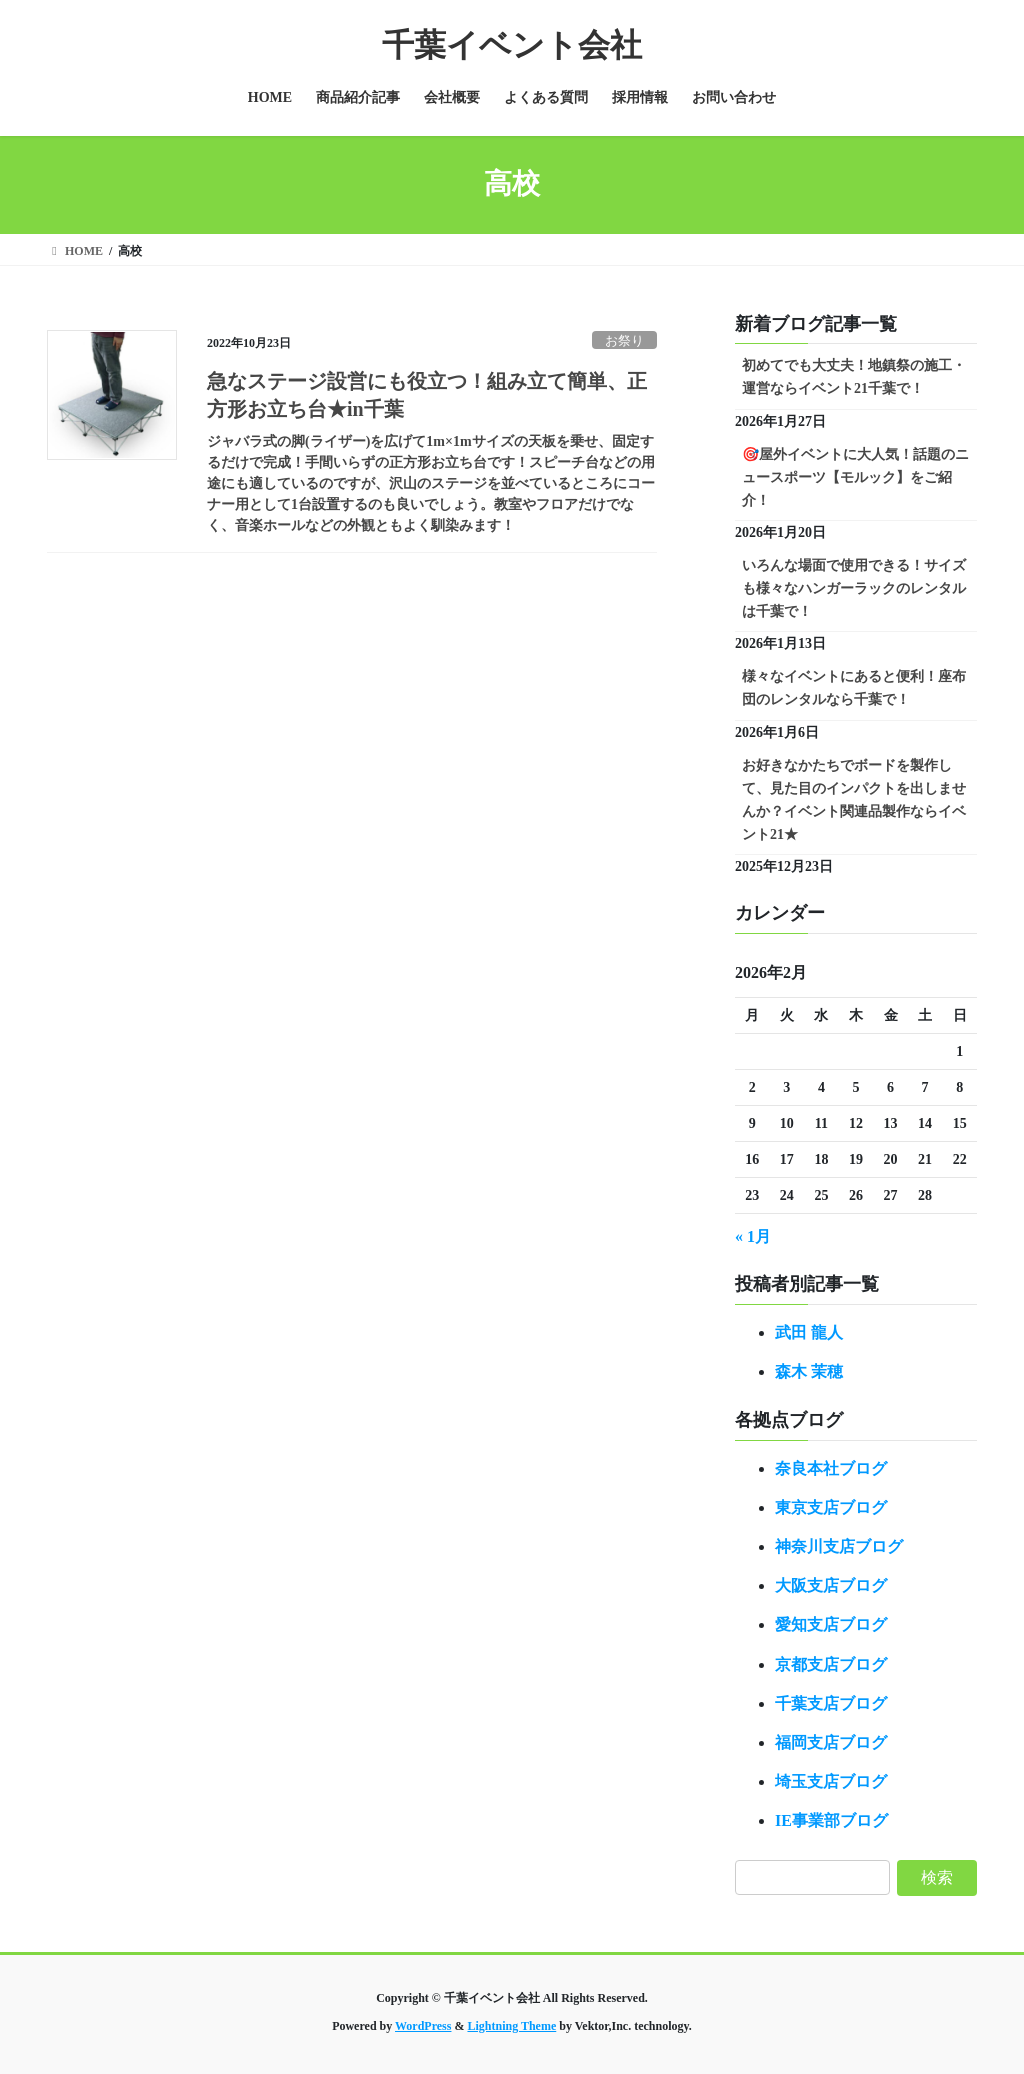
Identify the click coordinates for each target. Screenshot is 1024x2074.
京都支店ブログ (831, 1664)
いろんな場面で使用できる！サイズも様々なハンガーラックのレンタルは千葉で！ (854, 588)
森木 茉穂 (809, 1371)
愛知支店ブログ (831, 1624)
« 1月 (753, 1236)
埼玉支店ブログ (831, 1781)
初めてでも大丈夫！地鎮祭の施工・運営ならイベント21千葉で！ (854, 377)
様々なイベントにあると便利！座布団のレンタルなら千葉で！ (854, 688)
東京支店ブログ (831, 1507)
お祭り (624, 341)
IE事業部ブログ (831, 1820)
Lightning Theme (511, 2026)
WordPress (423, 2026)
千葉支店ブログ (831, 1703)
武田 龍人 (809, 1332)
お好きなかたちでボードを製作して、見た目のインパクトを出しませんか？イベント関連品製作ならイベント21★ (854, 800)
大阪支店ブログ (831, 1585)
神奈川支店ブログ (839, 1546)
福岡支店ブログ (831, 1742)
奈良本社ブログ (831, 1468)
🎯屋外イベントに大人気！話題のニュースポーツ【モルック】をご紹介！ (855, 477)
